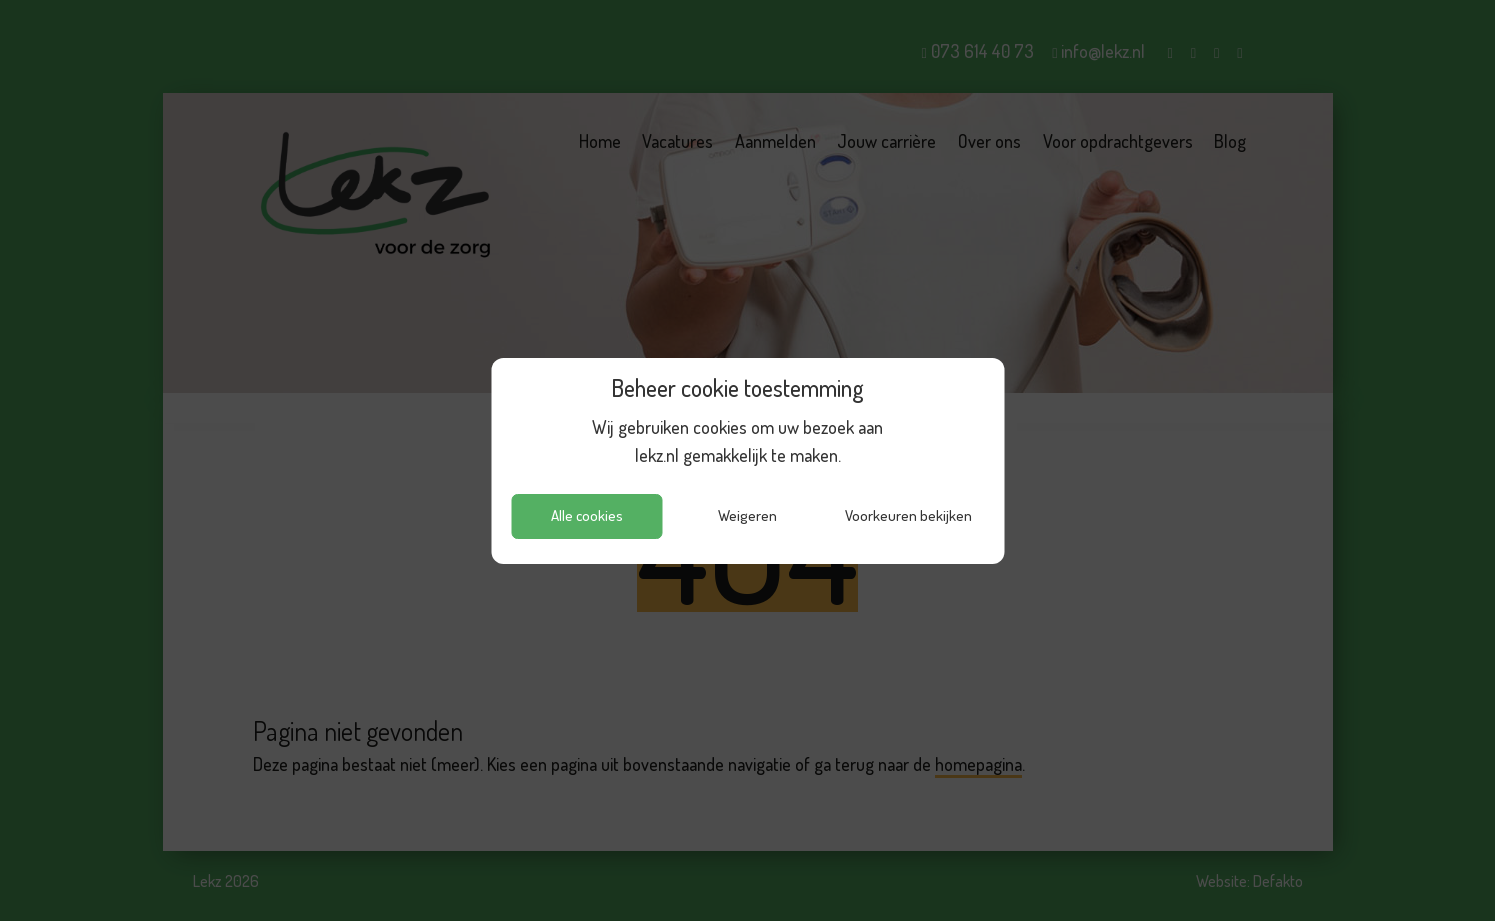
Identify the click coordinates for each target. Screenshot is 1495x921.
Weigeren (747, 515)
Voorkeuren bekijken (908, 515)
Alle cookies (587, 515)
